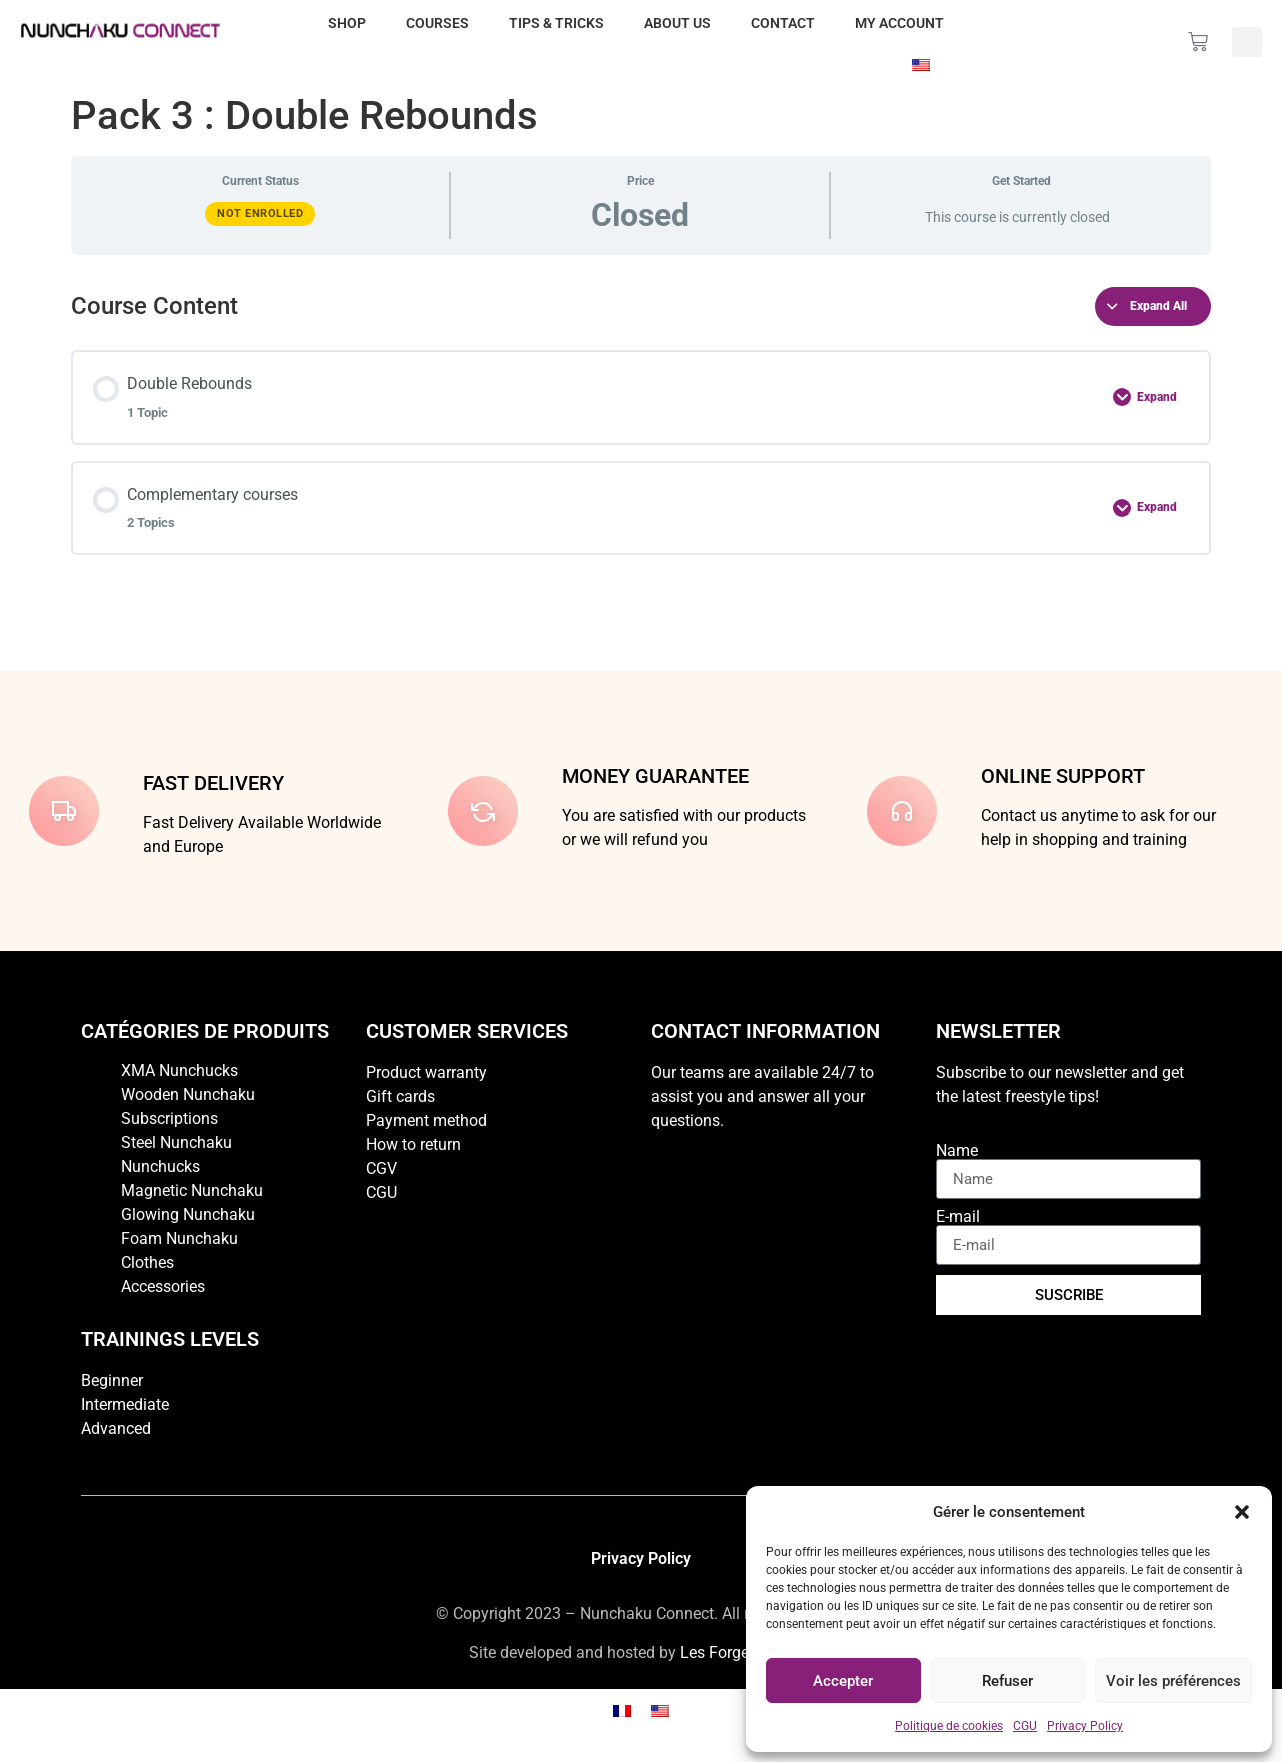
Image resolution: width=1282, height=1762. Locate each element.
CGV (381, 1168)
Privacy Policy (1085, 1726)
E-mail (958, 1217)
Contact (783, 23)
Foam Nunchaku (179, 1238)
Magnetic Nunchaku (192, 1190)
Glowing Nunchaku (188, 1214)
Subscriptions (169, 1118)
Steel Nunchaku (176, 1142)
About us (677, 23)
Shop (347, 23)
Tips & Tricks (556, 23)
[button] (1242, 1512)
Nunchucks (160, 1166)
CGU (1025, 1726)
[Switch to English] (660, 1710)
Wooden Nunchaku (188, 1094)
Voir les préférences (1173, 1681)
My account (899, 23)
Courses (437, 23)
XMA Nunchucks (179, 1070)
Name (957, 1151)
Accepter (843, 1681)
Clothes (147, 1262)
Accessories (163, 1286)
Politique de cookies (949, 1726)
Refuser (1007, 1681)
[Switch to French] (622, 1710)
